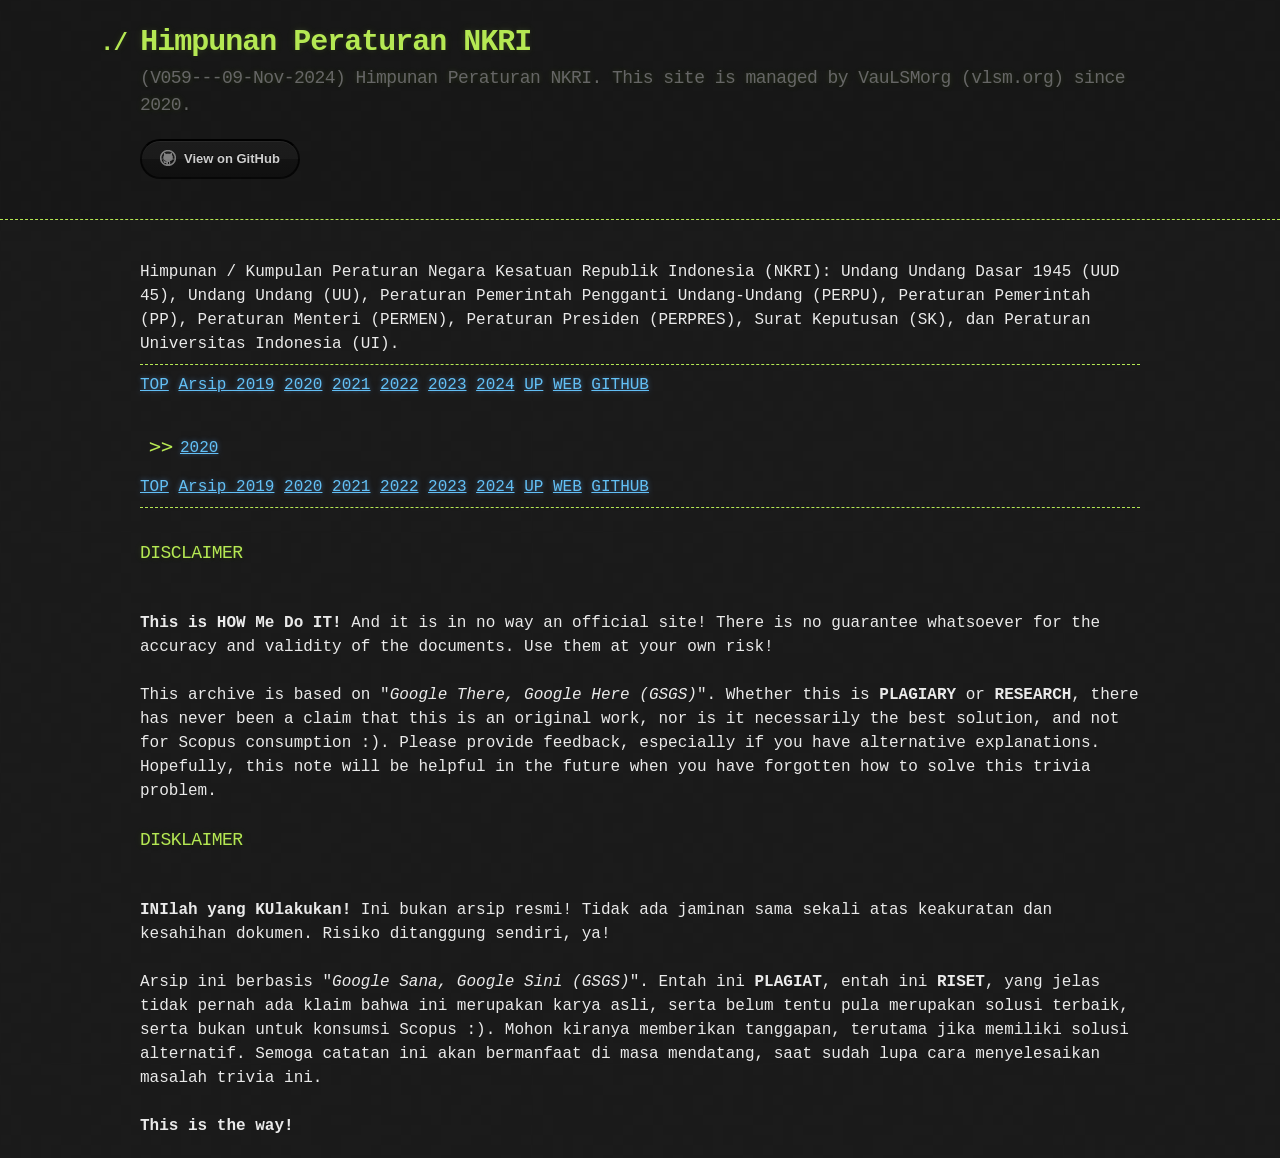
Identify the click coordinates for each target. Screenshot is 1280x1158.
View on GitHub (220, 158)
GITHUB (620, 385)
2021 (351, 385)
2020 (303, 385)
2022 (399, 385)
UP (533, 385)
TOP (154, 385)
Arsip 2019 (226, 385)
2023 (447, 385)
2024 (495, 385)
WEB (567, 385)
